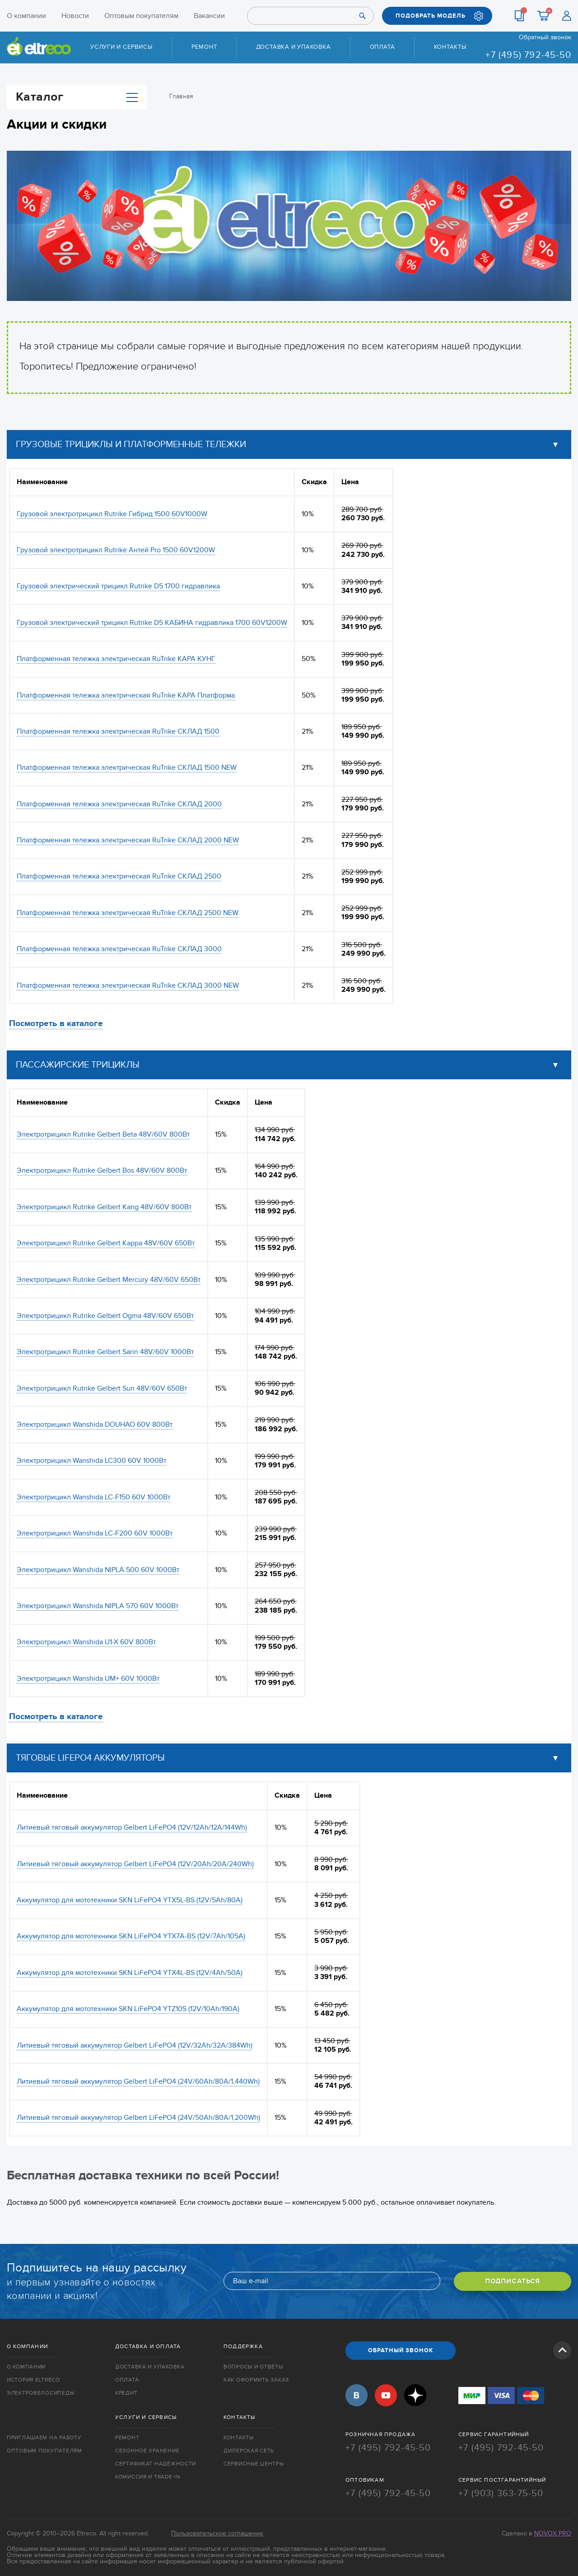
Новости (75, 15)
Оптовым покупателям (141, 15)
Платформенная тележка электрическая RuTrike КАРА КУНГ (116, 658)
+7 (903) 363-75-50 (501, 2491)
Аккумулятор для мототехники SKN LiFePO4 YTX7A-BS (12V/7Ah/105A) (131, 1936)
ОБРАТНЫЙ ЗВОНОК (400, 2350)
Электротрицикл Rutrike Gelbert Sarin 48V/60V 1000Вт (105, 1351)
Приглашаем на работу (44, 2436)
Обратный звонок (545, 37)
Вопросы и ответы (253, 2366)
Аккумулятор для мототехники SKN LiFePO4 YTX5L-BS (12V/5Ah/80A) (129, 1900)
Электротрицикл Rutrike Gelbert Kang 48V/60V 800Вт (104, 1207)
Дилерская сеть (249, 2450)
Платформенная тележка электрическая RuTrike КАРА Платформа (126, 694)
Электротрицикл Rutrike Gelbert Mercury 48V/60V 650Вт (108, 1279)
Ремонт (204, 47)
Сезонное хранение (147, 2450)
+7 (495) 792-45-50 (528, 55)
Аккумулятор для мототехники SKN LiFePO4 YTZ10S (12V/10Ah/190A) (128, 2008)
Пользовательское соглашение (217, 2531)
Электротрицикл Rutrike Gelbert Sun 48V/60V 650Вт (102, 1388)
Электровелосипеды (40, 2393)
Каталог (77, 96)
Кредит (126, 2393)
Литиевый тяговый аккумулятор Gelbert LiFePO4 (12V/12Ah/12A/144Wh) (132, 1827)
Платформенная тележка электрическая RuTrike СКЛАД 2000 (119, 803)
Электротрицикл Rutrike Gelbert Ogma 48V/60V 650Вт (105, 1315)
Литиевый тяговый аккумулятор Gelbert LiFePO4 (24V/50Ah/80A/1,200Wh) (138, 2117)
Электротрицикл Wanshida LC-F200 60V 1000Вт (94, 1533)
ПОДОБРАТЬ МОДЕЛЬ (431, 15)
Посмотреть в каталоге (56, 1023)
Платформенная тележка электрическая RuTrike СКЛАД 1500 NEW (127, 767)
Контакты (450, 47)
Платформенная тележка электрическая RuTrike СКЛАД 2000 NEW (128, 840)
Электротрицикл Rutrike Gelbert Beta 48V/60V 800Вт (103, 1134)
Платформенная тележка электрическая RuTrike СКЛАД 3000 (119, 948)
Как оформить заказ (256, 2380)
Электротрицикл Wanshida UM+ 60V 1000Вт (88, 1678)
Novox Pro (552, 2531)
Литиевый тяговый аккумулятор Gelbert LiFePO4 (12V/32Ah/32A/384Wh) (134, 2044)
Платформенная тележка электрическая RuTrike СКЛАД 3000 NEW (128, 985)
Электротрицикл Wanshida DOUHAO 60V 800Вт (94, 1424)
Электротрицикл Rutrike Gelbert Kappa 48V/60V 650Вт (106, 1243)
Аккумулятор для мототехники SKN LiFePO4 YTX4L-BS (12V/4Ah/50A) (129, 1972)
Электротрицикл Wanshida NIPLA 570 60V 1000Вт (97, 1605)
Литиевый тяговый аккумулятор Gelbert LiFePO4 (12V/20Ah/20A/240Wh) (135, 1863)
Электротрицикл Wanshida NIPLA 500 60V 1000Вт (98, 1569)
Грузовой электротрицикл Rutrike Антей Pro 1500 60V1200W (116, 550)
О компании (26, 15)
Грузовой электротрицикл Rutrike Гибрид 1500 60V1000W (112, 513)
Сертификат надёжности (155, 2463)
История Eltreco (33, 2380)
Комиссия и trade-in (147, 2476)
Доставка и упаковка (293, 47)
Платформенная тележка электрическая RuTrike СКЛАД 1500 (118, 731)
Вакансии (209, 15)
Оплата (382, 47)
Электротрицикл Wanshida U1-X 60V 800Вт (86, 1641)
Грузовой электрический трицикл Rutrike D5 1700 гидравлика (118, 586)
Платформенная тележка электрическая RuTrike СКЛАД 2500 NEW (127, 912)
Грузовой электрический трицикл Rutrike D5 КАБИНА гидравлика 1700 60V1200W (152, 622)
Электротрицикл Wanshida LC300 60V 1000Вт (91, 1460)
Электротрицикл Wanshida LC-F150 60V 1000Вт (93, 1497)
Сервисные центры (254, 2463)
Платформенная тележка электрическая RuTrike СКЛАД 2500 (119, 876)
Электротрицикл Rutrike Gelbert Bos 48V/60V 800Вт (102, 1170)
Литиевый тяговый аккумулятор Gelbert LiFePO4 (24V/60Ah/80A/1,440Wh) (138, 2081)
